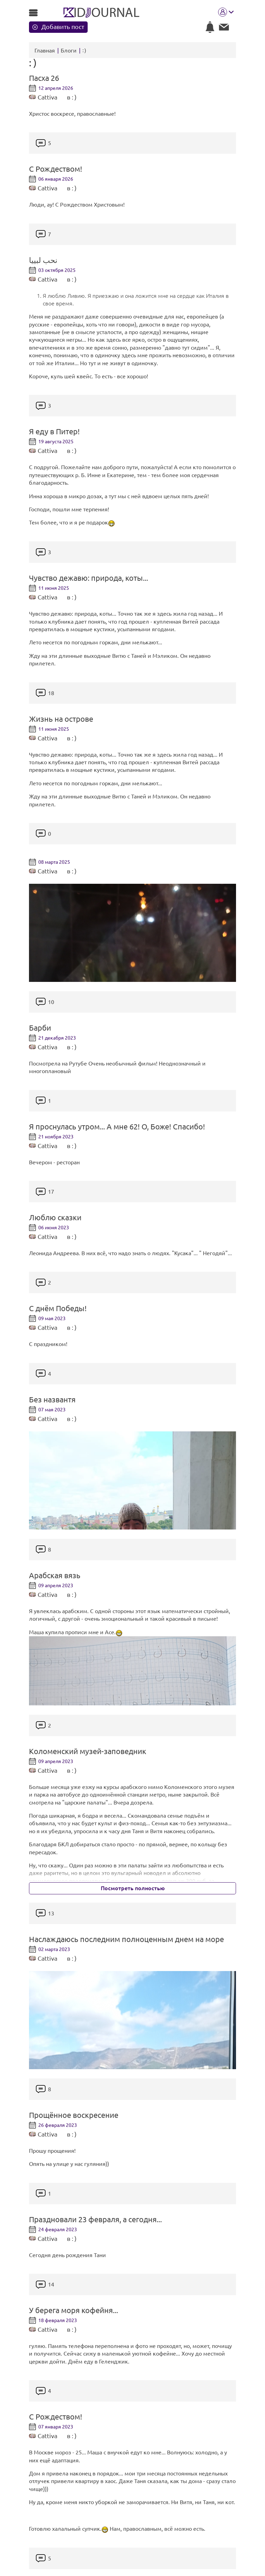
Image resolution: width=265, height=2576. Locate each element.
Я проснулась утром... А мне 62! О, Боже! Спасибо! (117, 1126)
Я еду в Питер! (54, 431)
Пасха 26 (44, 78)
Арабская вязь (54, 1575)
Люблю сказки (55, 1217)
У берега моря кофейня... (73, 2310)
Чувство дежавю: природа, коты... (88, 578)
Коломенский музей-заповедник (87, 1751)
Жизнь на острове (61, 719)
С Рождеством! (55, 169)
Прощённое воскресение (73, 2115)
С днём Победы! (58, 1308)
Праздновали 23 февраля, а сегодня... (95, 2219)
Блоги (69, 50)
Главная (45, 50)
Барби (40, 1028)
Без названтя (52, 1399)
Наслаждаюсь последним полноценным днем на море (126, 1939)
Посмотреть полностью (133, 1888)
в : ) (72, 97)
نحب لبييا (43, 260)
